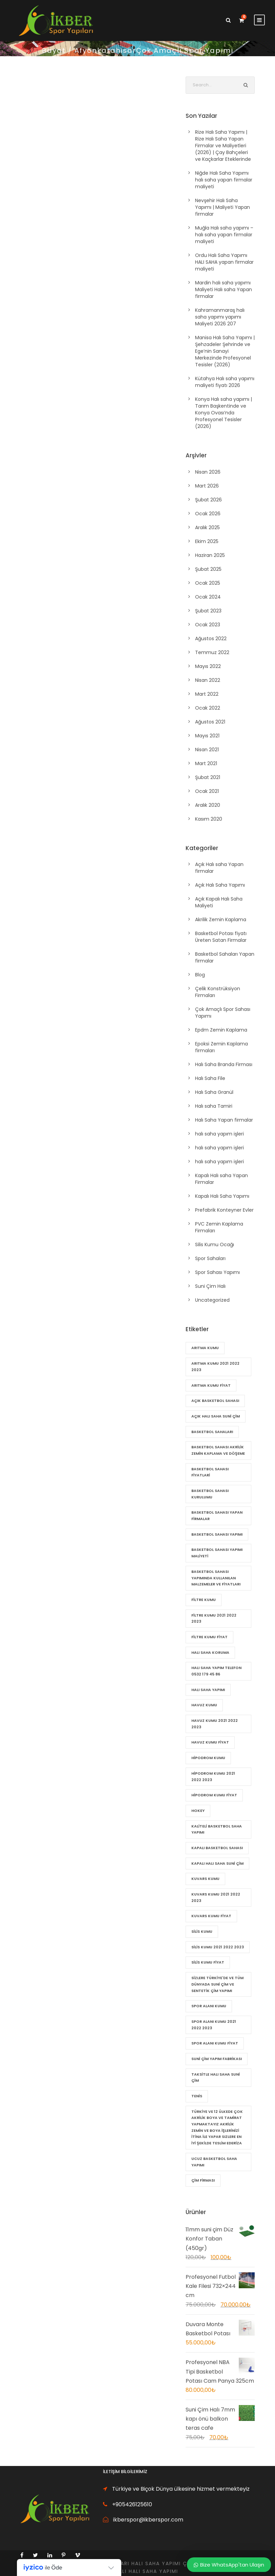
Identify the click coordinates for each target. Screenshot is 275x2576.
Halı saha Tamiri (213, 1106)
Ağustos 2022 (211, 638)
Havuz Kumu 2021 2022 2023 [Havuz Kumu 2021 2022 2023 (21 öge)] (214, 1724)
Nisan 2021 (207, 749)
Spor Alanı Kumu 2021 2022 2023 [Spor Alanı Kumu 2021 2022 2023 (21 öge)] (213, 2025)
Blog (200, 974)
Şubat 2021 (207, 777)
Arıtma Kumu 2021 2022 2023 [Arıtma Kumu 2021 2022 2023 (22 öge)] (215, 1366)
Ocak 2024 (208, 596)
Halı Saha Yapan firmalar (224, 1120)
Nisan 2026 (207, 472)
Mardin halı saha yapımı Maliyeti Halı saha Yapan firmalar (223, 289)
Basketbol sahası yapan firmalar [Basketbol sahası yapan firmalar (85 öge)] (216, 1515)
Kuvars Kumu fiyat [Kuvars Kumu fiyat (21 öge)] (211, 1916)
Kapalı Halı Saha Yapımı (222, 1196)
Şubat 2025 (208, 569)
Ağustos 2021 (210, 721)
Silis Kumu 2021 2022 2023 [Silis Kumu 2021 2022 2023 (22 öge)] (217, 1947)
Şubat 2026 (208, 499)
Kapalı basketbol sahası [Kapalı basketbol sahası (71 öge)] (217, 1847)
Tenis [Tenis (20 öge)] (196, 2096)
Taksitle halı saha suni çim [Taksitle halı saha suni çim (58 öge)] (215, 2077)
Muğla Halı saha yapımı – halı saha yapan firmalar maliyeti (224, 234)
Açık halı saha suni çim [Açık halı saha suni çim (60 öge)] (215, 1416)
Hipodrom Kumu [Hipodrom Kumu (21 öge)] (208, 1757)
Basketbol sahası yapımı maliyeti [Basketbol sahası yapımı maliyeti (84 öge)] (216, 1553)
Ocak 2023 (207, 624)
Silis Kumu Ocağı (214, 1244)
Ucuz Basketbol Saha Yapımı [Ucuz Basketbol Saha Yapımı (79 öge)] (214, 2162)
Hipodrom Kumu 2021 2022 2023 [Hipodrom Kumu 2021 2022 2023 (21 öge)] (213, 1776)
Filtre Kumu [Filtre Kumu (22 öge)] (203, 1599)
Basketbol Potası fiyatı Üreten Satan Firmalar (221, 937)
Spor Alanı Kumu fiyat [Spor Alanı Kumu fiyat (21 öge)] (214, 2043)
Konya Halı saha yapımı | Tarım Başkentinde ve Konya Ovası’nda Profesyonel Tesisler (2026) (223, 413)
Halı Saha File (210, 1078)
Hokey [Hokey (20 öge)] (198, 1810)
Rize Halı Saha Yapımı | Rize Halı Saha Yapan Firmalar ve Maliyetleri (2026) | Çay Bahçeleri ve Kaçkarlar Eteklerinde (223, 146)
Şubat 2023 (208, 610)
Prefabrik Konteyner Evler (224, 1210)
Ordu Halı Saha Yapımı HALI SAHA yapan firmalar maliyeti (224, 262)
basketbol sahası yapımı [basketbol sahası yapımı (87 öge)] (216, 1534)
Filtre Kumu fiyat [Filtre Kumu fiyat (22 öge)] (209, 1637)
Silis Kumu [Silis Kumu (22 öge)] (201, 1931)
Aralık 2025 (207, 527)
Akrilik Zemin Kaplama (220, 919)
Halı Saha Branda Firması (223, 1064)
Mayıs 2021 (207, 735)
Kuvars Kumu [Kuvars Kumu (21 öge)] (205, 1878)
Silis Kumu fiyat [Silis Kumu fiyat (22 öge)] (207, 1962)
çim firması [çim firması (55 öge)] (203, 2180)
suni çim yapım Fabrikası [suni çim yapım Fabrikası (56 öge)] (216, 2058)
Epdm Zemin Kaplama (221, 1029)
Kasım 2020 (208, 819)
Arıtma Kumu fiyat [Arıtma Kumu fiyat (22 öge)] (211, 1385)
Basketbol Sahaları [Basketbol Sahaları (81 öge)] (212, 1431)
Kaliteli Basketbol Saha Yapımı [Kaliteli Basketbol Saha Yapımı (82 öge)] (216, 1829)
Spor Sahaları (210, 1258)
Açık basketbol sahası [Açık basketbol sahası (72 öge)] (215, 1400)
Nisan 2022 (207, 680)
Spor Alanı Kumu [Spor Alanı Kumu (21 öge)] (208, 2006)
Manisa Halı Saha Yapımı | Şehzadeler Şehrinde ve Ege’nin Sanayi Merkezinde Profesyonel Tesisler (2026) (225, 351)
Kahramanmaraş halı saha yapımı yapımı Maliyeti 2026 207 (220, 317)
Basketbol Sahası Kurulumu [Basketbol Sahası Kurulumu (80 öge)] (210, 1494)
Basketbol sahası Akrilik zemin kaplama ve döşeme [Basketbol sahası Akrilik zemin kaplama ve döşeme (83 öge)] (218, 1450)
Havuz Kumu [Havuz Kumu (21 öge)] (204, 1705)
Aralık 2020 (207, 805)
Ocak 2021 (207, 791)
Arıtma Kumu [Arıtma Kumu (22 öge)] (205, 1347)
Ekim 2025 (206, 541)
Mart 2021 (206, 763)
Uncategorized (212, 1300)
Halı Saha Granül (214, 1092)
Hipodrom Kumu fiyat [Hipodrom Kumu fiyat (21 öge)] (214, 1795)
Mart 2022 (206, 694)
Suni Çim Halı (210, 1286)
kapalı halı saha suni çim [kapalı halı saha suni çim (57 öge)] (217, 1863)
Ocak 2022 (207, 708)
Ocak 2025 (207, 583)
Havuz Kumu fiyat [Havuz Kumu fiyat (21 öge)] (210, 1742)
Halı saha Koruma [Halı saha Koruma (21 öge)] (210, 1652)
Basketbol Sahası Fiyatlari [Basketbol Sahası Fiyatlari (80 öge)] (210, 1472)
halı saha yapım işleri (219, 1133)
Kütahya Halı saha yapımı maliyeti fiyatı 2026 (224, 382)
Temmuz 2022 (212, 652)
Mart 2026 (207, 485)
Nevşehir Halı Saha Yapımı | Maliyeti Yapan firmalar (222, 207)
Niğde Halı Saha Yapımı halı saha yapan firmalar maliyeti (223, 180)
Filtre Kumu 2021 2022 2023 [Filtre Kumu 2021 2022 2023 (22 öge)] (213, 1618)
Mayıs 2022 (208, 666)
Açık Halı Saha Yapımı (220, 885)
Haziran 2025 (210, 555)
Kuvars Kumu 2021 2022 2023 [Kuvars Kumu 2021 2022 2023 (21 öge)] (215, 1897)
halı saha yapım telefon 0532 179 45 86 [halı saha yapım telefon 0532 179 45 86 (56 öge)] (216, 1671)
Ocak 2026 (207, 513)
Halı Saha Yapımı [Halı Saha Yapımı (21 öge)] (208, 1689)
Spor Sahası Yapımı (217, 1272)
